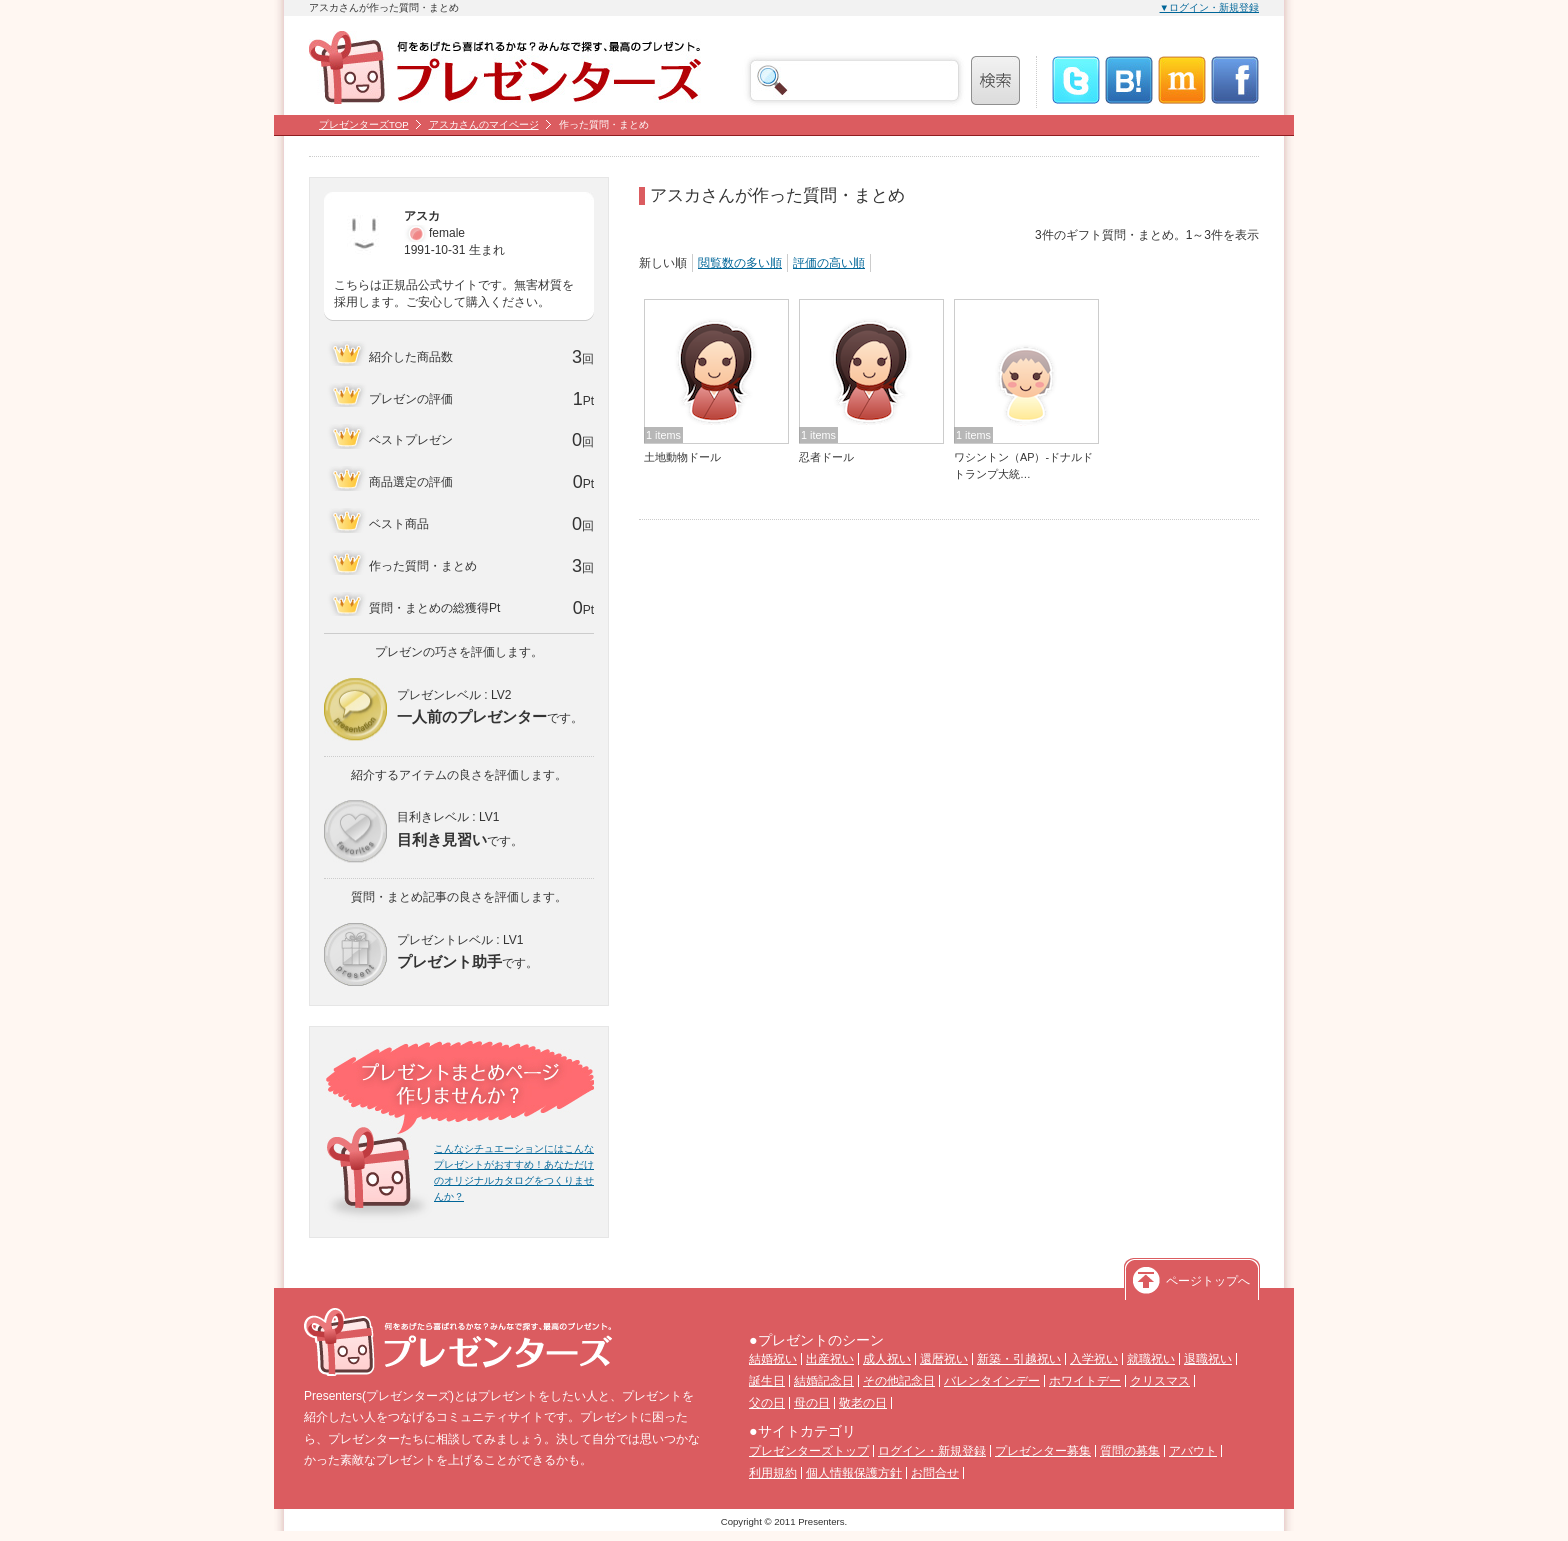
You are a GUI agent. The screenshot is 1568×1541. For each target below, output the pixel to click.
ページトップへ (1208, 1281)
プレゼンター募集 (1043, 1451)
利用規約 (773, 1473)
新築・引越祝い (1019, 1359)
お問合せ (935, 1473)
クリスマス (1160, 1381)
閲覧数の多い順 (740, 263)
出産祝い (830, 1359)
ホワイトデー (1085, 1381)
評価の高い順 (829, 263)
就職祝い (1151, 1359)
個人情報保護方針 (854, 1473)
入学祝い (1094, 1359)
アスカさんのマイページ (484, 124)
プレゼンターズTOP (364, 124)
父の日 (767, 1403)
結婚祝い (773, 1359)
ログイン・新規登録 (932, 1451)
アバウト (1193, 1451)
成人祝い (887, 1359)
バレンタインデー (992, 1381)
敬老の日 (863, 1403)
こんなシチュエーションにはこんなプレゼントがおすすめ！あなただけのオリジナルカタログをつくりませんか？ (514, 1172)
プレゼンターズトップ (809, 1451)
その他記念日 (899, 1381)
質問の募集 (1130, 1451)
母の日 (812, 1403)
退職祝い (1208, 1359)
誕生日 (767, 1381)
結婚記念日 (824, 1381)
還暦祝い (944, 1359)
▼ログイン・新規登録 (1210, 7)
